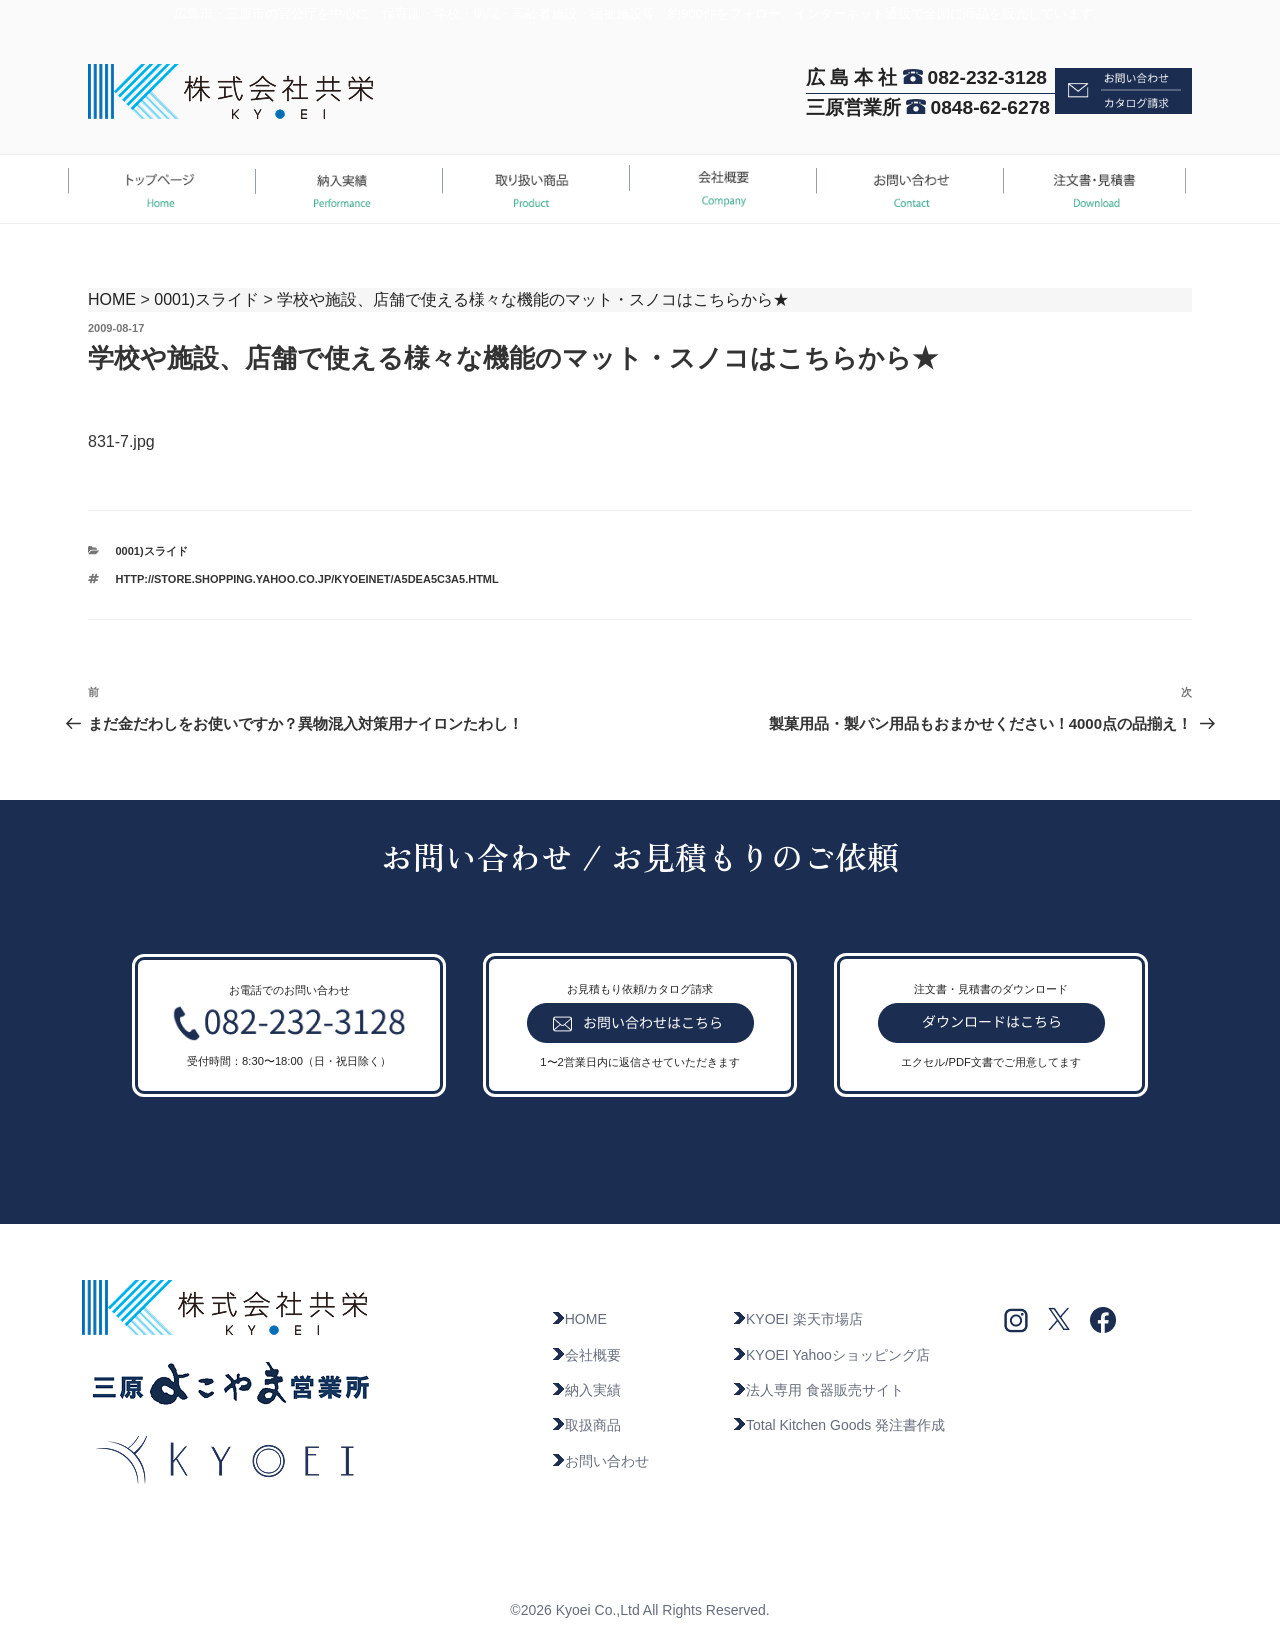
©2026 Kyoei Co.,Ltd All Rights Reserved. (639, 1610)
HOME (112, 299)
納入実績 (586, 1390)
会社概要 (586, 1355)
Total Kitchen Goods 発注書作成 (838, 1425)
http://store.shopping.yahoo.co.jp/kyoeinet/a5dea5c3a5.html (307, 579)
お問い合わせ (600, 1461)
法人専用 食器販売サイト (818, 1390)
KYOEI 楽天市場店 (797, 1319)
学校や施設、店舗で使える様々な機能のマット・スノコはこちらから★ (533, 299)
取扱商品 (586, 1425)
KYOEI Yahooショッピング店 (831, 1355)
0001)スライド (206, 299)
